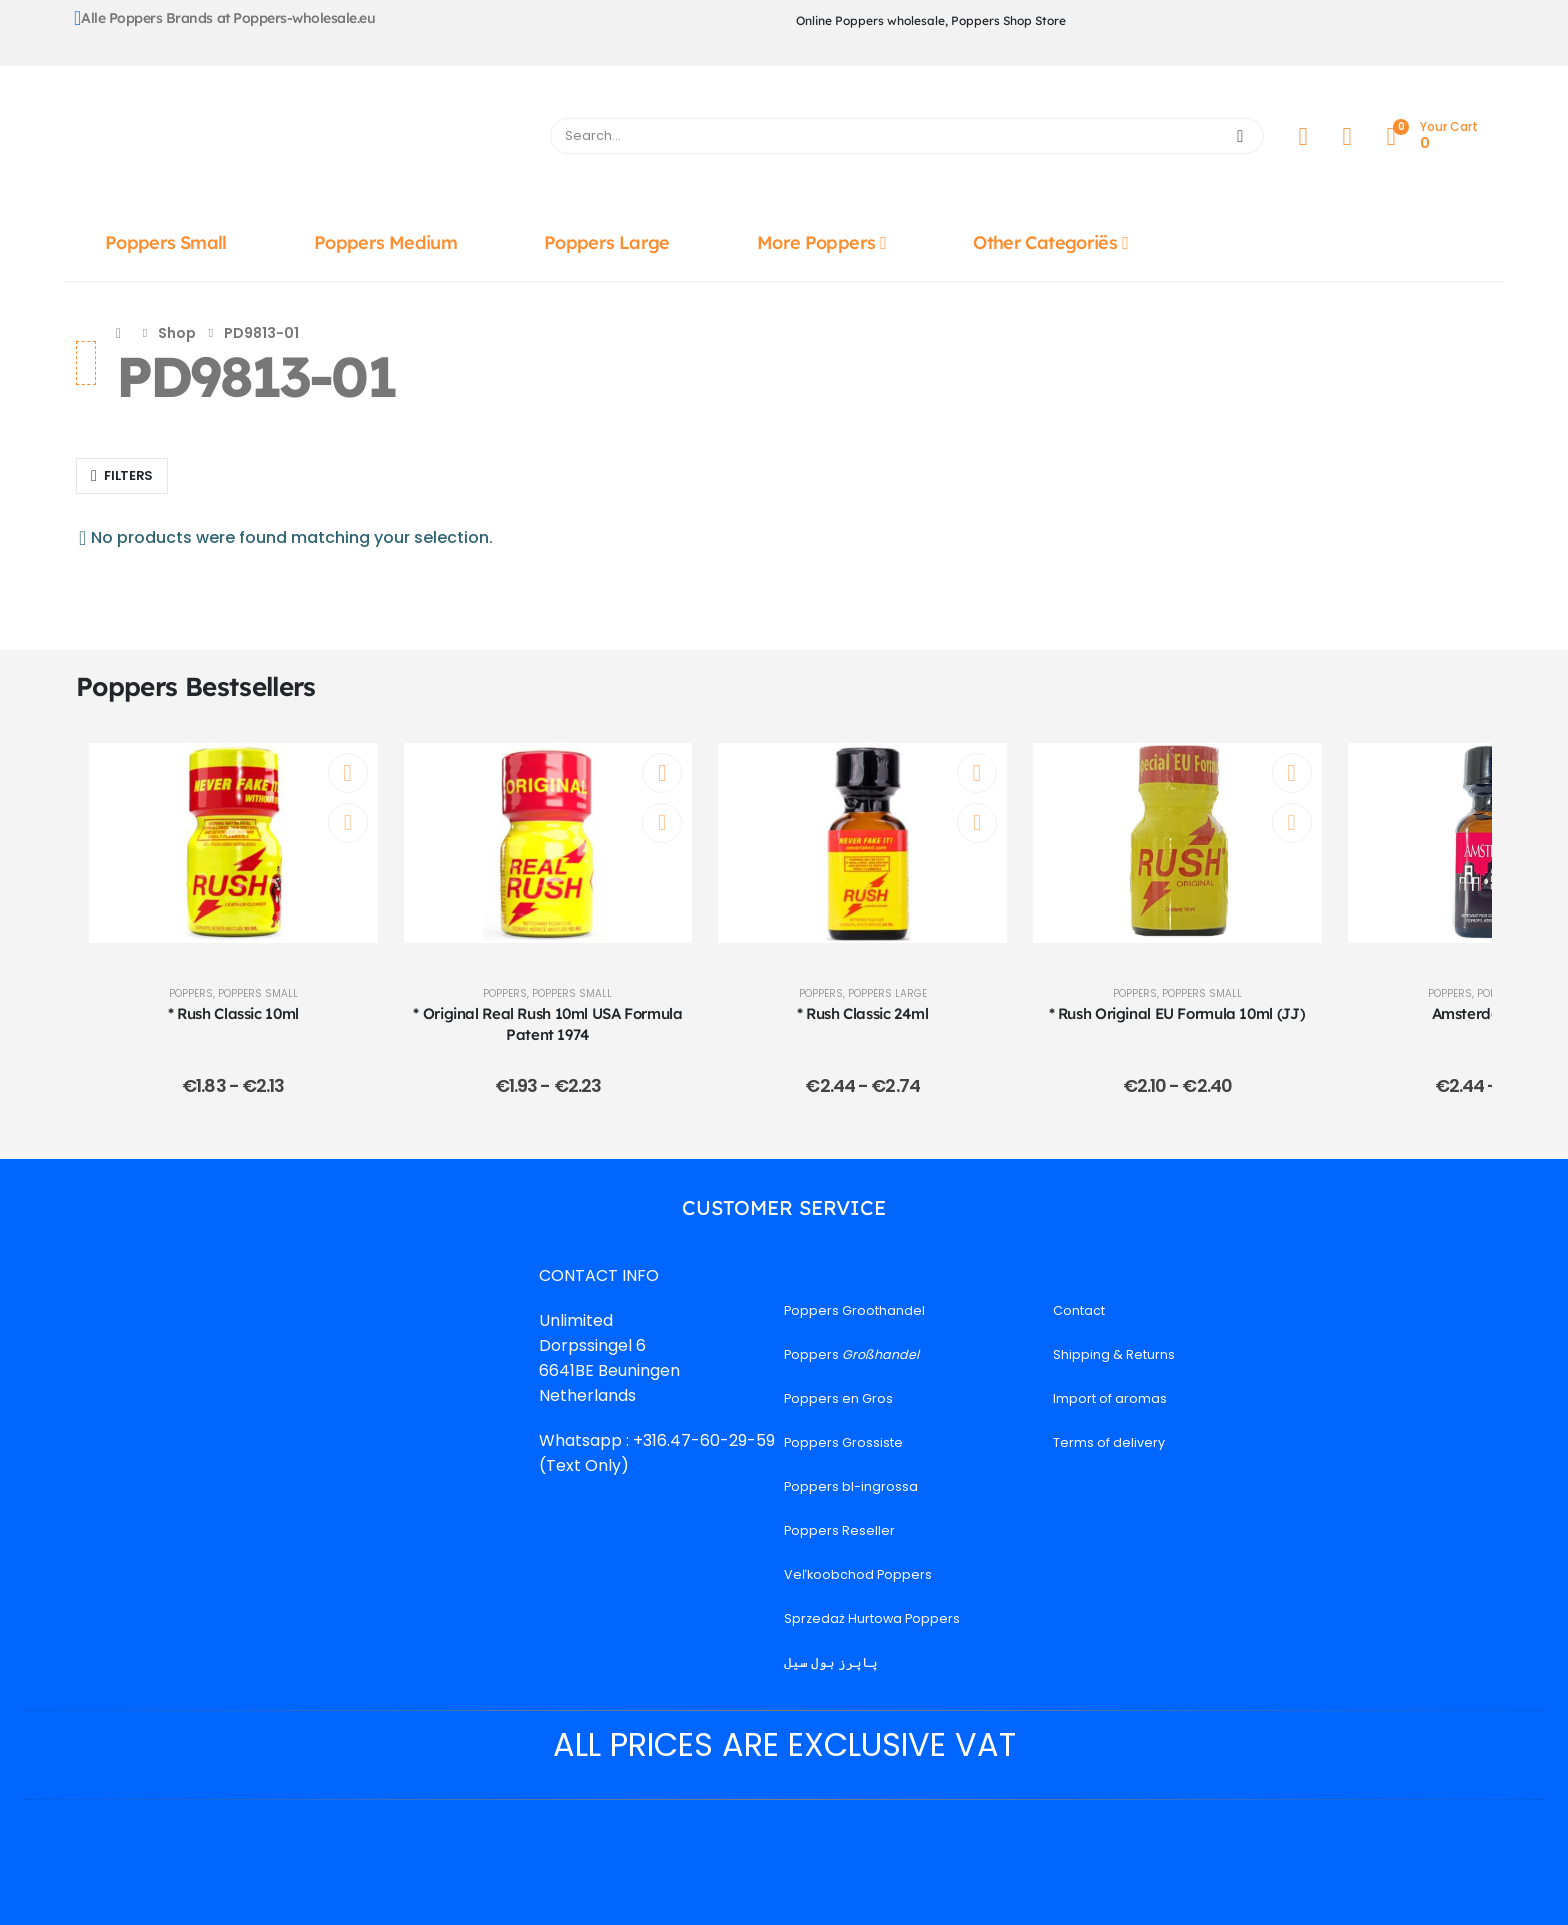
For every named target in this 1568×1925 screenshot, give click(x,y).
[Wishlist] (1347, 136)
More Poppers (816, 242)
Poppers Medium (385, 242)
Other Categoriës (1045, 242)
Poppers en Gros (838, 1398)
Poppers (191, 993)
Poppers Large (607, 242)
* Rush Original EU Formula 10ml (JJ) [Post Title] (1178, 1013)
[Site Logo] (301, 141)
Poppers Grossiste (843, 1442)
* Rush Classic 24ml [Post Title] (863, 1013)
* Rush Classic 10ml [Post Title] (233, 1013)
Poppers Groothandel (854, 1310)
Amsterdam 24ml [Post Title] (1492, 1013)
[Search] (1240, 136)
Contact (1079, 1310)
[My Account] (1303, 136)
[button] (122, 476)
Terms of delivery (1109, 1442)
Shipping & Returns (1114, 1354)
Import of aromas (1110, 1398)
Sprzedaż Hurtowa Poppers (872, 1618)
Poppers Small (166, 242)
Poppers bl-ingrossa (851, 1486)
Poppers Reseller (839, 1530)
